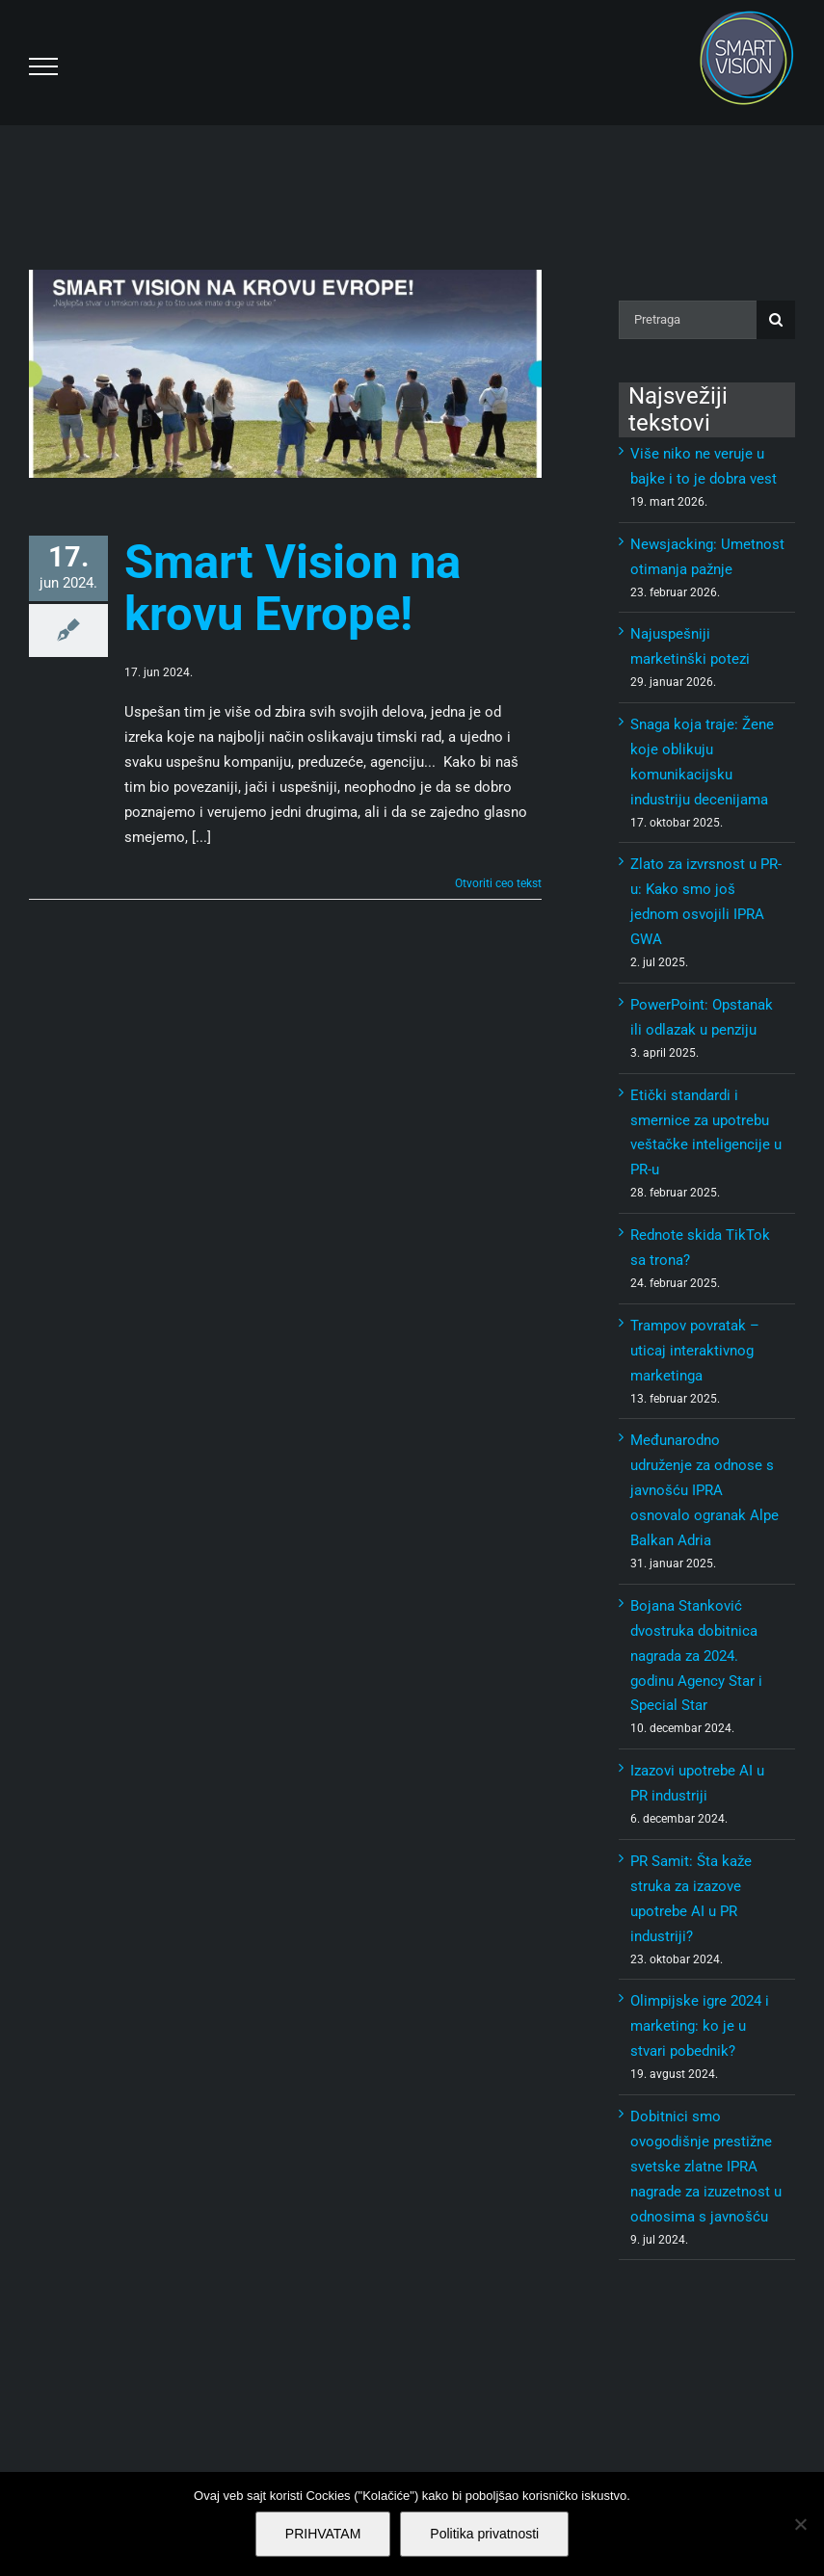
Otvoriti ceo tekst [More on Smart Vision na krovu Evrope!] (498, 883)
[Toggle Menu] (43, 66)
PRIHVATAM (323, 2533)
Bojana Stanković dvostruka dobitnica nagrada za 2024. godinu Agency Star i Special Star (696, 1656)
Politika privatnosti (484, 2533)
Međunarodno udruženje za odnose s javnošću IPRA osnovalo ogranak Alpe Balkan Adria (704, 1490)
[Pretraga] (688, 320)
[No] (800, 2524)
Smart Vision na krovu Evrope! (292, 588)
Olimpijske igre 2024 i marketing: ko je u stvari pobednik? (699, 2026)
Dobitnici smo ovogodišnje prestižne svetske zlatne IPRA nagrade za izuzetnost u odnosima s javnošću (706, 2166)
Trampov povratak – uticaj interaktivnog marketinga (694, 1350)
